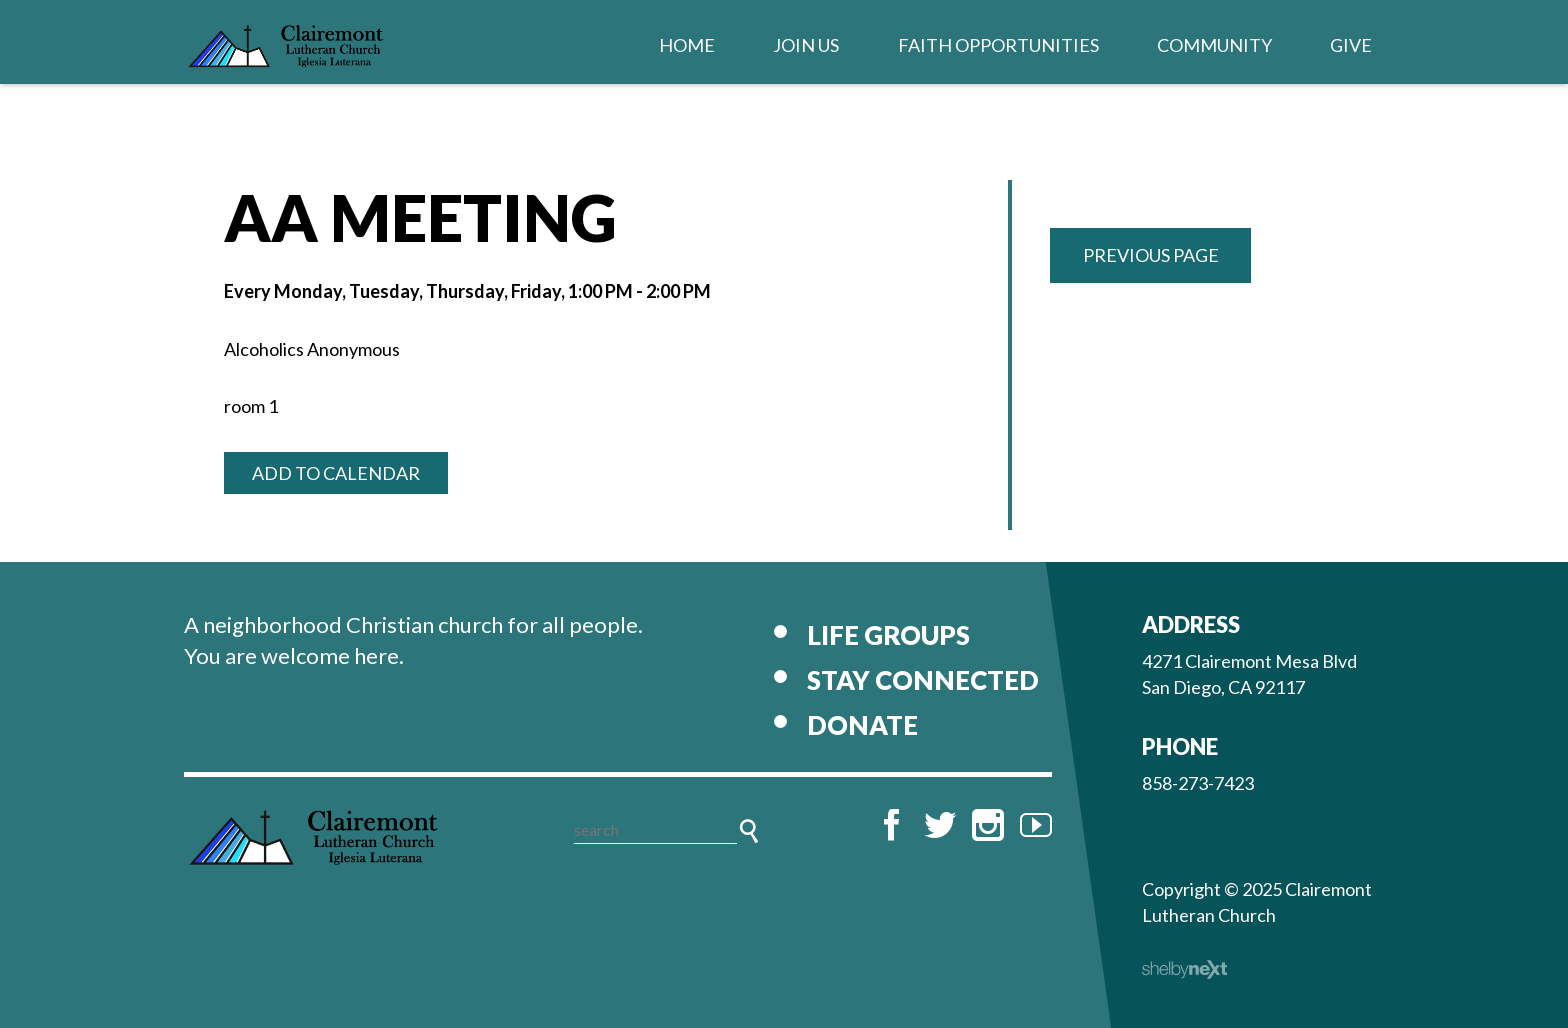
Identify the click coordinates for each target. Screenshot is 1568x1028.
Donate (862, 725)
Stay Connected (923, 680)
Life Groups (888, 635)
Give (1351, 45)
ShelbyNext (1184, 970)
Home (687, 45)
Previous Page (1151, 255)
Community (1214, 45)
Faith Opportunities (998, 45)
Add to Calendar (336, 473)
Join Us (806, 45)
